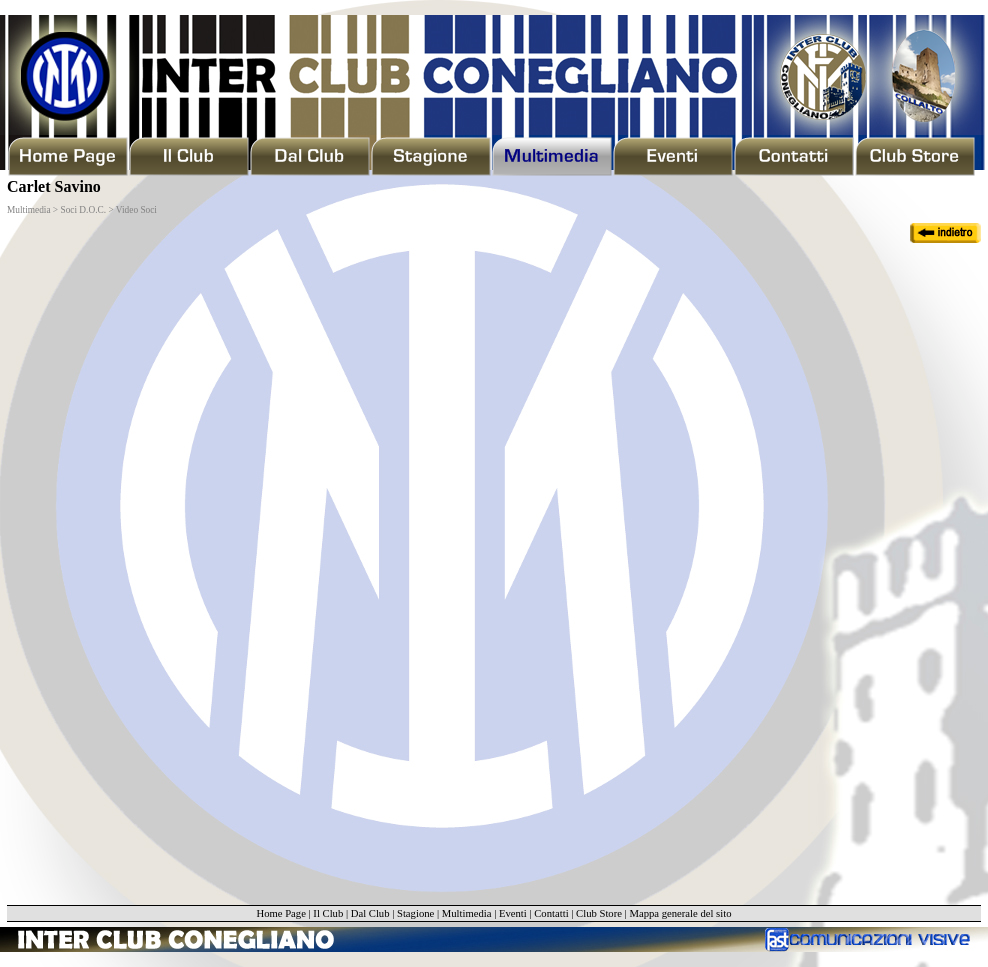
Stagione (415, 913)
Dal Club (370, 913)
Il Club (328, 913)
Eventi (513, 913)
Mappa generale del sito (680, 913)
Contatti (551, 913)
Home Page (280, 913)
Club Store (599, 913)
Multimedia (467, 913)
